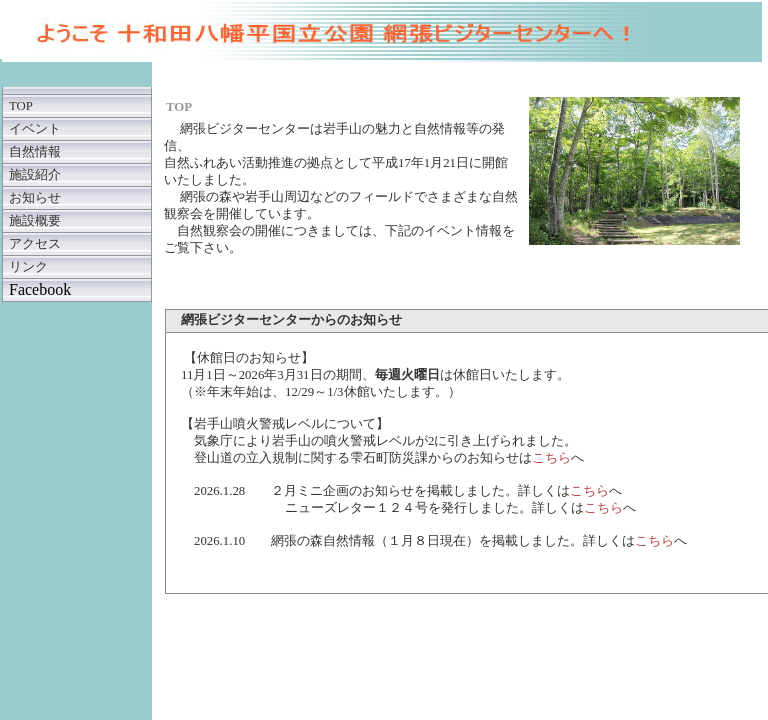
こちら (551, 458)
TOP (21, 106)
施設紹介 (35, 175)
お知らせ (35, 198)
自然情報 (35, 152)
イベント (35, 129)
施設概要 (35, 221)
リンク (28, 267)
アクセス (35, 244)
